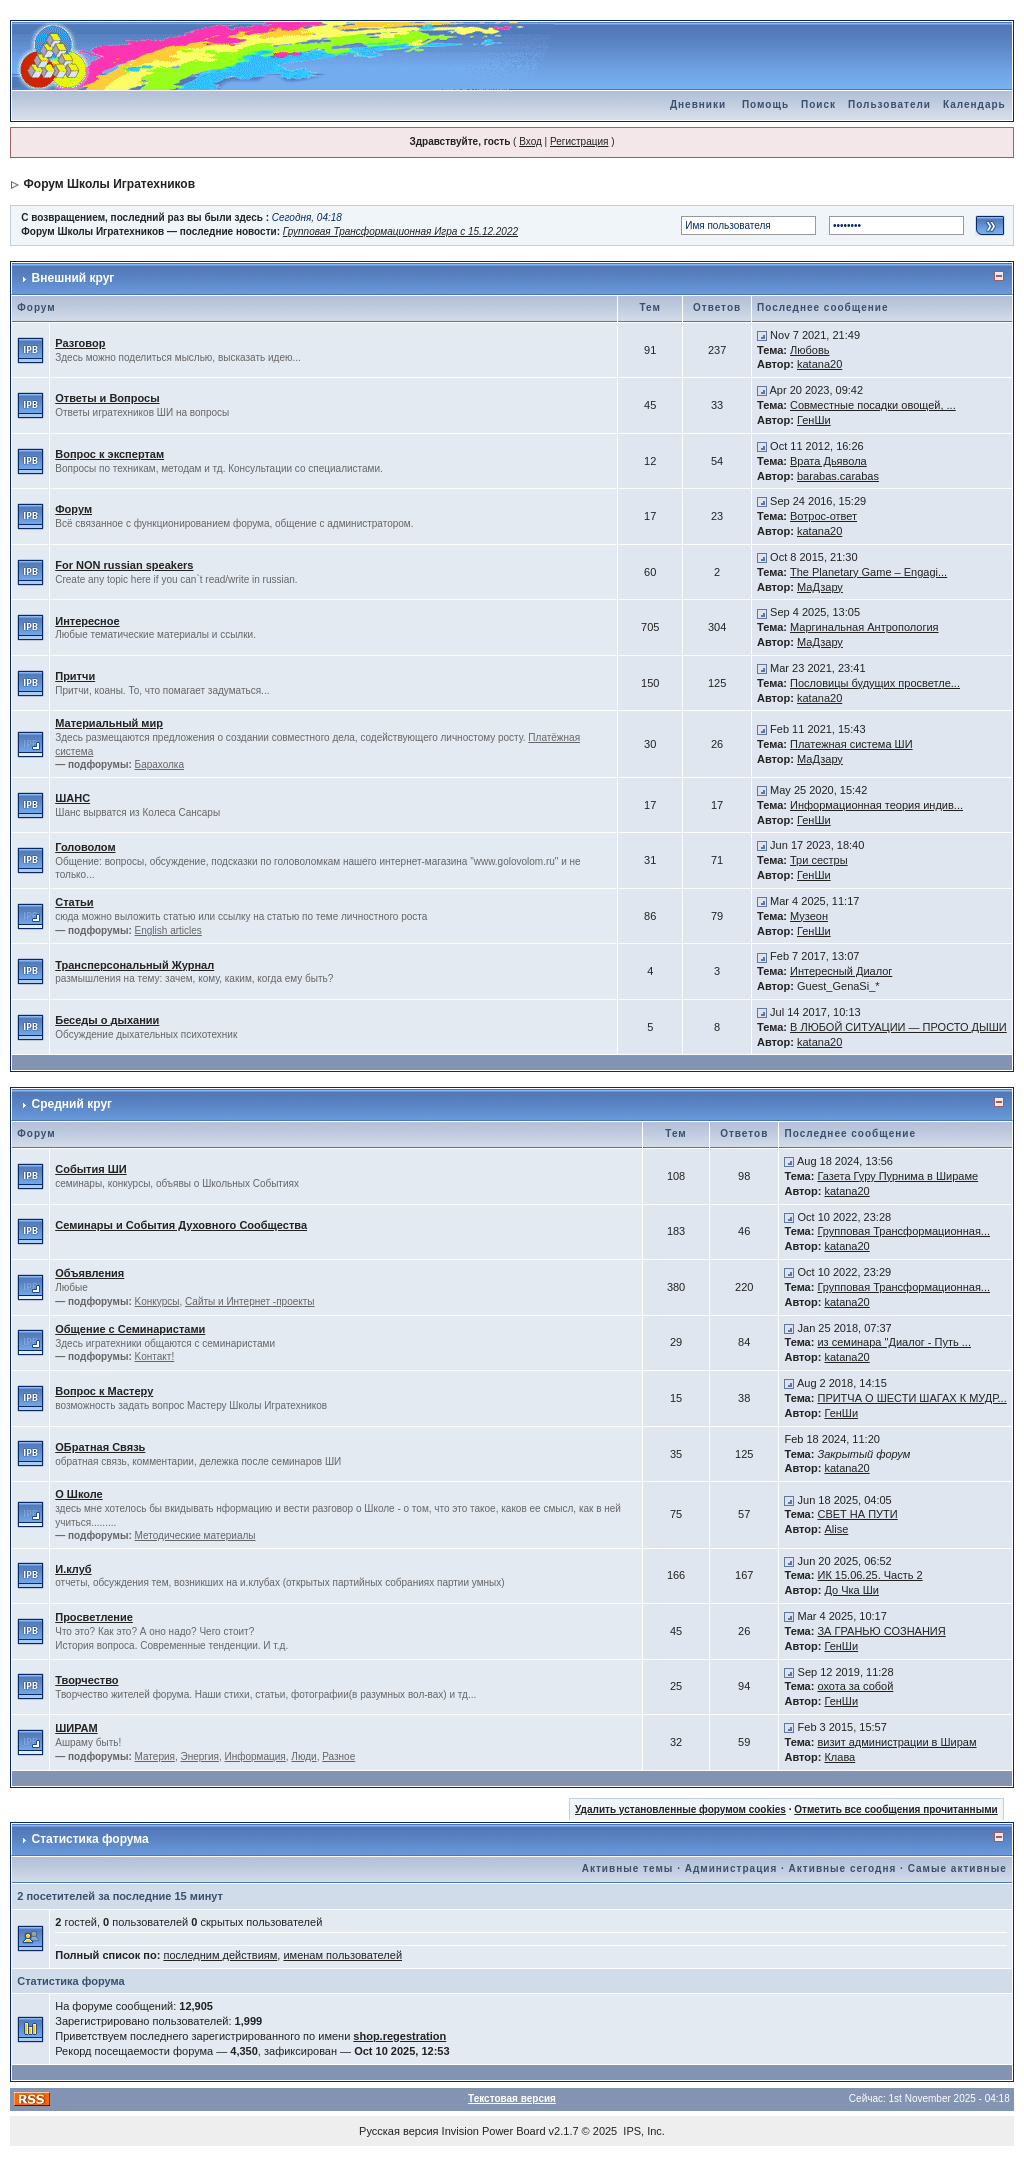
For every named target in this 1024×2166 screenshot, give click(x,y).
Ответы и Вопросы (107, 398)
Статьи (74, 902)
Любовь (809, 350)
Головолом (85, 847)
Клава (839, 1757)
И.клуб (73, 1569)
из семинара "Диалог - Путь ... (894, 1342)
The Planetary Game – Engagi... (868, 572)
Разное (338, 1756)
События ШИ (90, 1169)
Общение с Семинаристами (130, 1329)
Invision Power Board (494, 2131)
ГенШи (814, 420)
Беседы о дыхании (107, 1020)
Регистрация (579, 141)
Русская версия (398, 2131)
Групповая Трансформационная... (903, 1231)
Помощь (765, 104)
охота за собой (855, 1686)
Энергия (200, 1756)
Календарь (974, 104)
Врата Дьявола (828, 461)
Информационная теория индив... (876, 805)
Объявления (89, 1273)
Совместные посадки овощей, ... (873, 405)
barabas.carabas (838, 476)
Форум (73, 509)
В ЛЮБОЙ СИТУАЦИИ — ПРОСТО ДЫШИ (898, 1027)
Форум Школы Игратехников (110, 184)
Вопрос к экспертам (109, 454)
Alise (836, 1529)
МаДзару (820, 587)
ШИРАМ (76, 1728)
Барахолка (159, 764)
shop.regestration (399, 2036)
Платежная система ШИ (851, 744)
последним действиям (220, 1955)
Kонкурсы (157, 1301)
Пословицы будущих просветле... (875, 683)
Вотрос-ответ (823, 516)
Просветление (94, 1617)
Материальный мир (109, 723)
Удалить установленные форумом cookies (680, 1809)
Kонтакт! (155, 1356)
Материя (155, 1756)
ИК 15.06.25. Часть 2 (869, 1575)
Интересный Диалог (841, 971)
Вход (530, 141)
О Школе (78, 1494)
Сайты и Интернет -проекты (250, 1301)
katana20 (819, 364)
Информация (255, 1756)
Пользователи (889, 104)
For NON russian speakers (124, 565)
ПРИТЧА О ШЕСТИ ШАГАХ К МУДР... (911, 1398)
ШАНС (72, 798)
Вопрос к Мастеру (104, 1391)
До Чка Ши (851, 1590)
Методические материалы (195, 1535)
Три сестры (819, 860)
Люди (303, 1756)
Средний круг (72, 1104)
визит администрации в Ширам (896, 1742)
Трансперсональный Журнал (134, 965)
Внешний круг (73, 278)
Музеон (809, 916)
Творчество (86, 1680)
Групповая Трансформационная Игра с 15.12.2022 (400, 231)
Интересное (87, 621)
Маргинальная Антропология (864, 627)
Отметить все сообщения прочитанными (896, 1809)
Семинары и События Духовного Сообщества (181, 1225)
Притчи (75, 676)
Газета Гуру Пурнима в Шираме (897, 1176)
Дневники (698, 104)
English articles (168, 930)
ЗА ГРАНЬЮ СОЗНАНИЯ (881, 1631)
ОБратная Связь (100, 1447)
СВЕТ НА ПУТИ (857, 1514)
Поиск (818, 104)
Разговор (80, 343)
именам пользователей (342, 1955)
